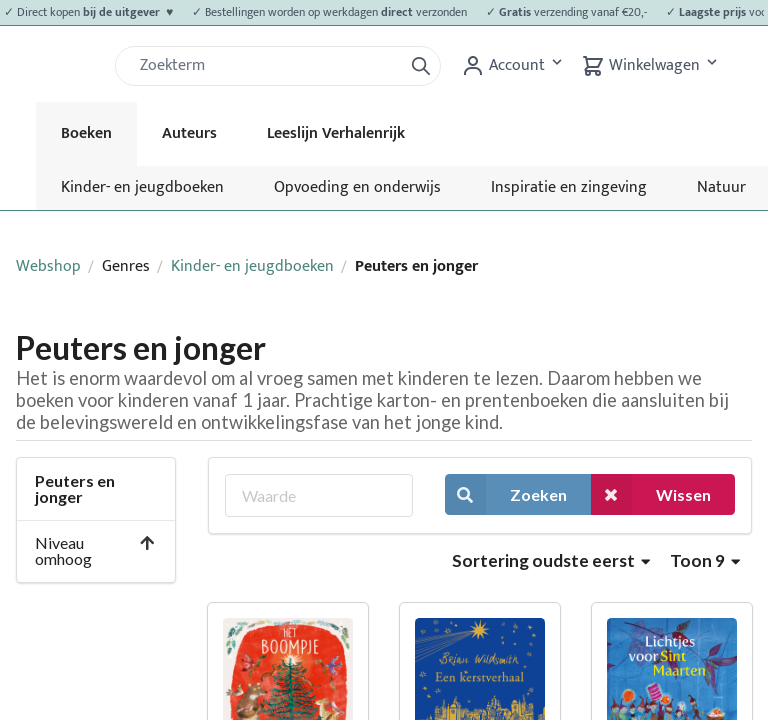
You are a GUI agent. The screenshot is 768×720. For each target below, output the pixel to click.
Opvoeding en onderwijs (357, 187)
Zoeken (506, 494)
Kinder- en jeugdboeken (142, 187)
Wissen (651, 494)
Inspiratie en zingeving (569, 187)
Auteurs (189, 133)
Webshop (48, 266)
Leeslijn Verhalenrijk (336, 133)
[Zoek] (267, 66)
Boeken (86, 133)
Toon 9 (705, 560)
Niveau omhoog (95, 550)
